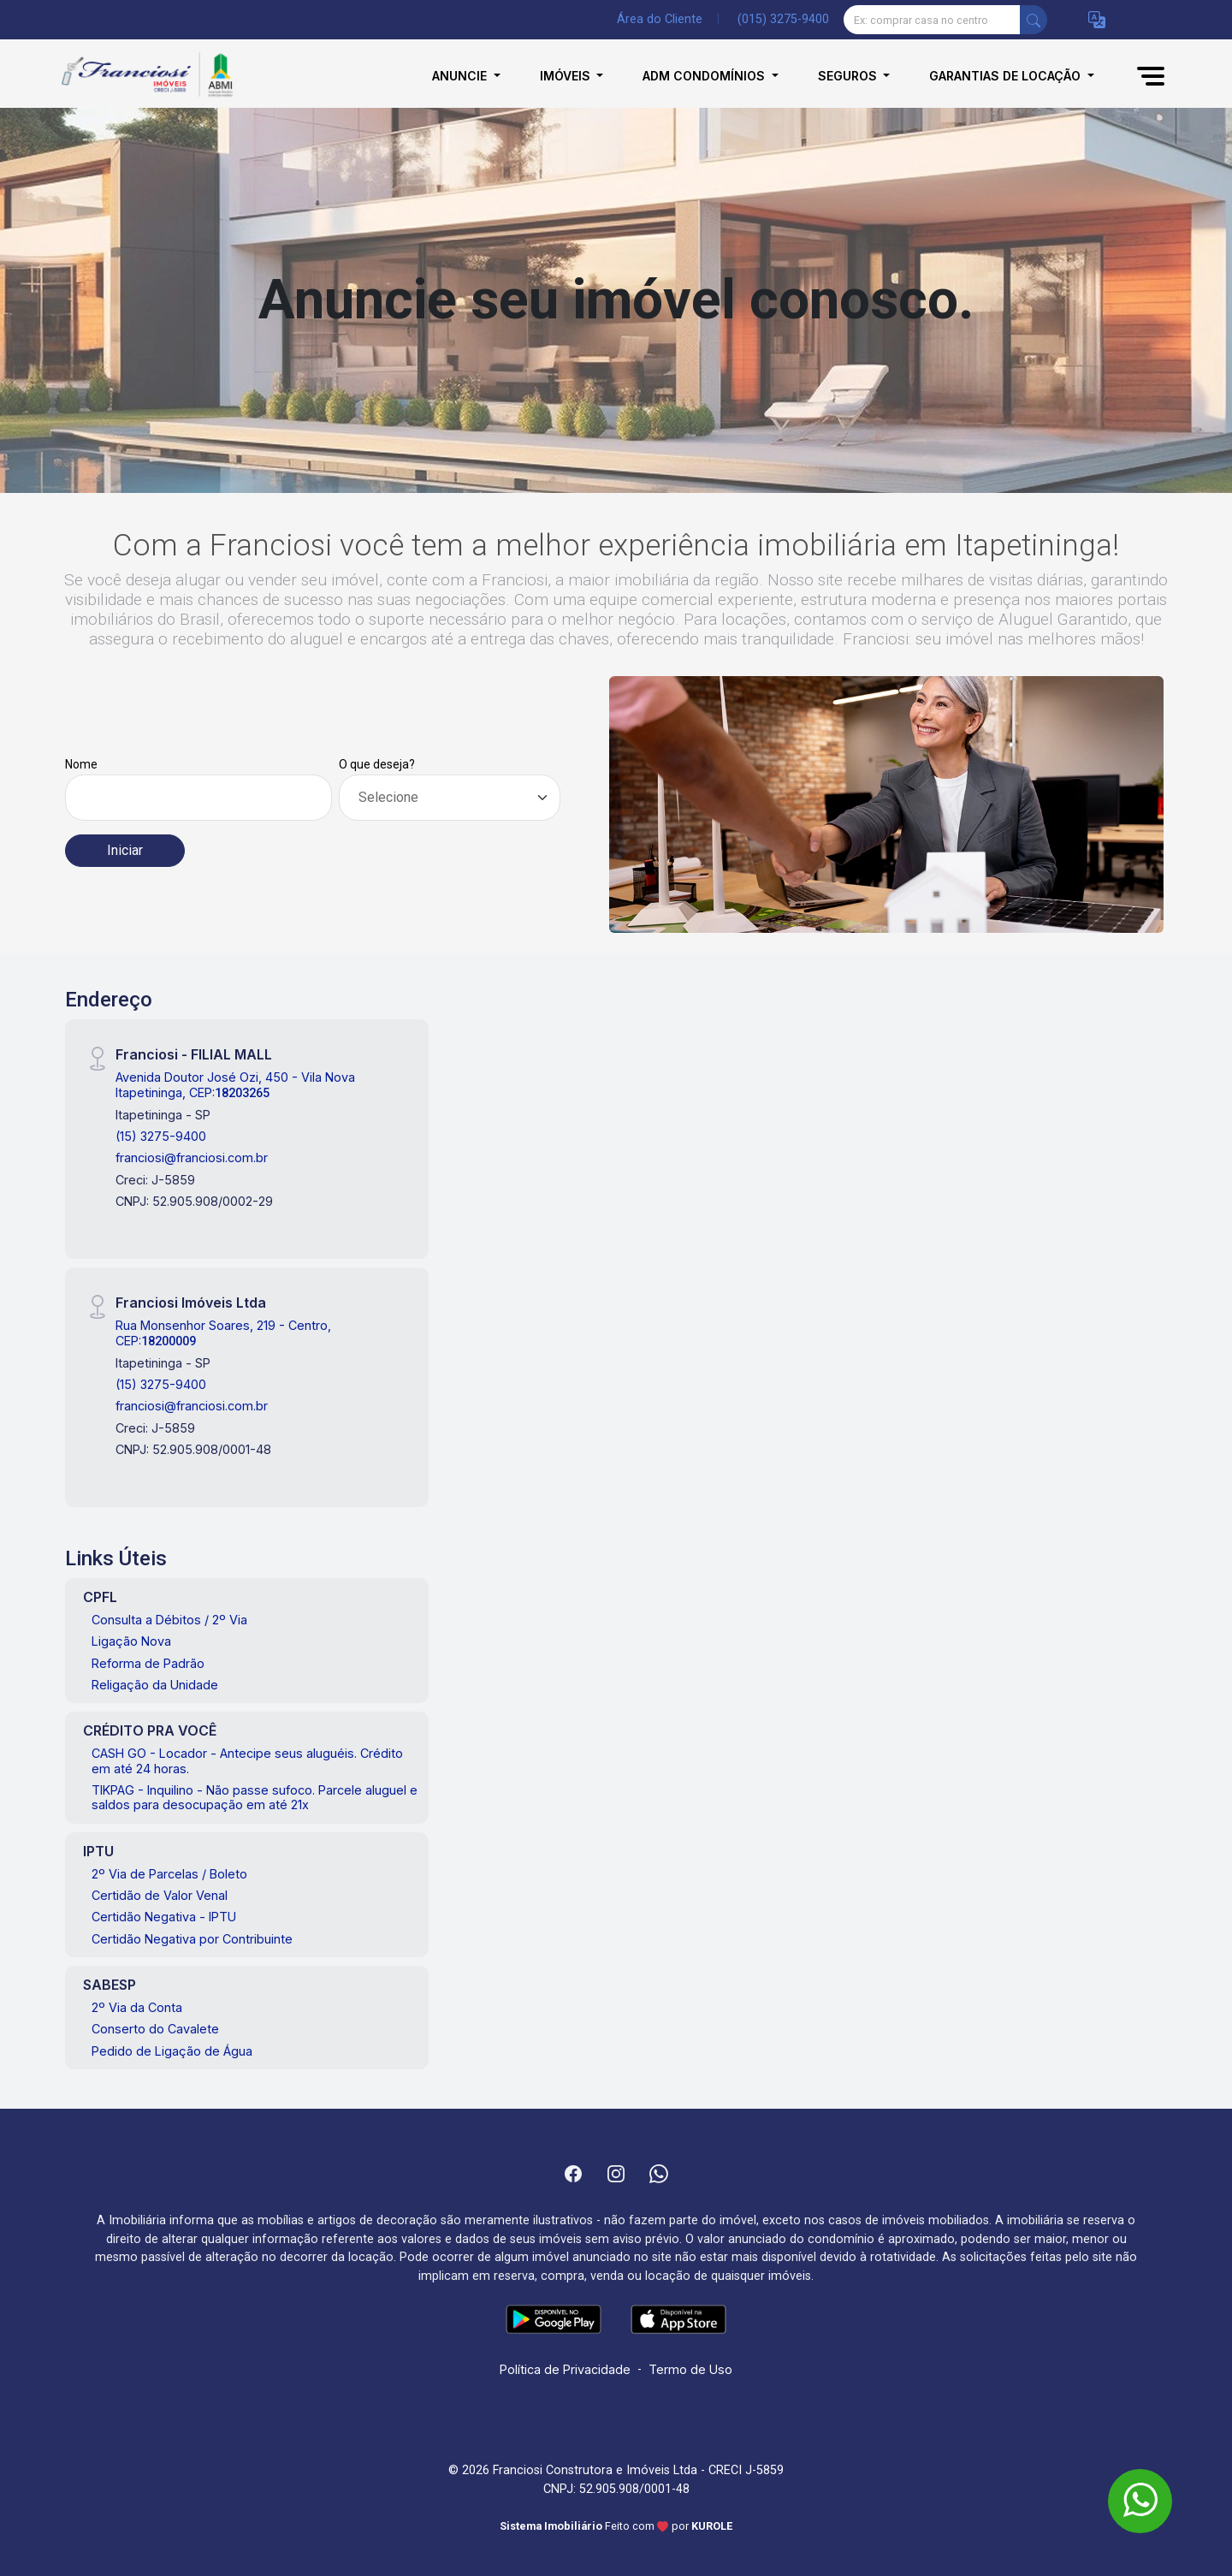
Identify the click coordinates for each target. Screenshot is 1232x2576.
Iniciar (125, 850)
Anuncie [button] (461, 75)
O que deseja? (377, 764)
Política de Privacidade (565, 2369)
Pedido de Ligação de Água (172, 2051)
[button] (1097, 20)
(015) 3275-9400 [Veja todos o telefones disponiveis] (783, 19)
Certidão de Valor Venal (160, 1895)
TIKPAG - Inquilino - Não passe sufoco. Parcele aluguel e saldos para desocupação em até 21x (255, 1797)
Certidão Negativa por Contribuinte (192, 1939)
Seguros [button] (849, 75)
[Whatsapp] (659, 2174)
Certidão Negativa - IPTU (164, 1916)
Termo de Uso (690, 2369)
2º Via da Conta (137, 2007)
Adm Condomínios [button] (705, 75)
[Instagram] (616, 2174)
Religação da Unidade (155, 1684)
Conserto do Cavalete (155, 2028)
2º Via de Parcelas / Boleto (169, 1874)
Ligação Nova (131, 1641)
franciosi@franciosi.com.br (192, 1157)
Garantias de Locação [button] (1006, 75)
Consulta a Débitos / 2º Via (169, 1619)
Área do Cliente (659, 19)
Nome (81, 764)
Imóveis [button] (567, 75)
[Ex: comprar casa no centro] (932, 19)
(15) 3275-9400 (161, 1136)
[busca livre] (1033, 19)
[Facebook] (573, 2174)
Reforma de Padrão (148, 1663)
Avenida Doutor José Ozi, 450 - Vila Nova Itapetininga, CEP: (235, 1084)
